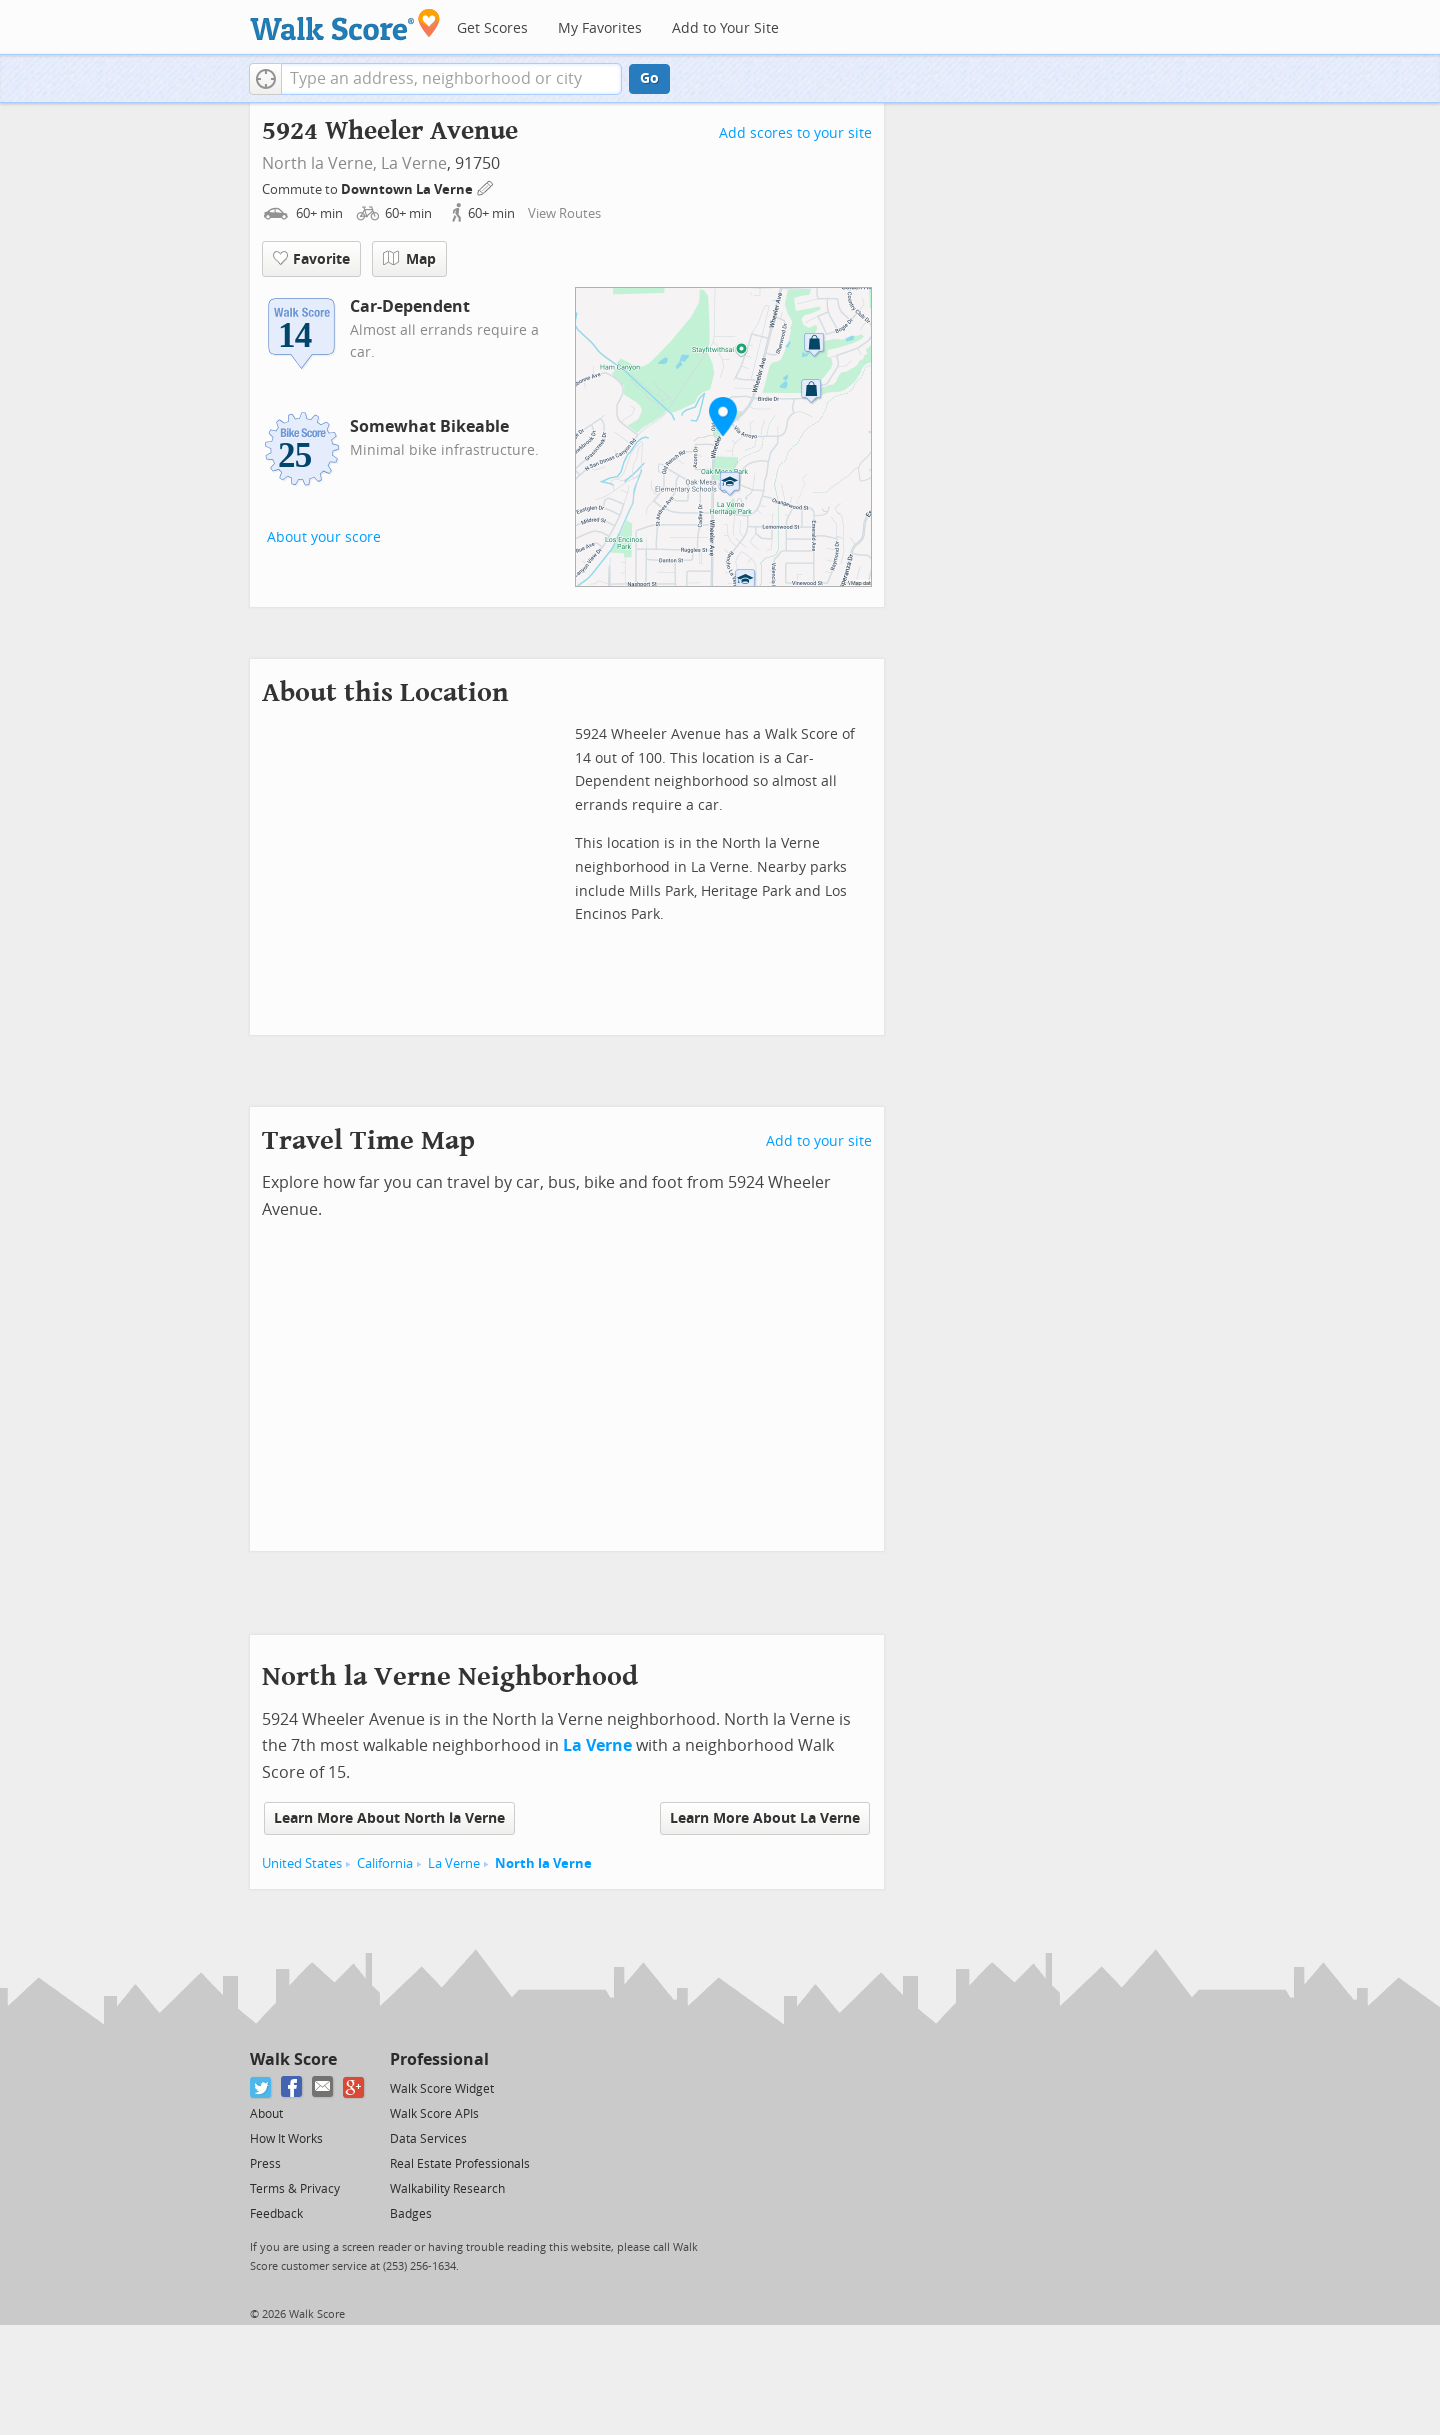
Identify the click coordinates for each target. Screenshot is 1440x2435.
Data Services (428, 2139)
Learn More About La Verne (765, 1818)
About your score (324, 537)
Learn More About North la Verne (389, 1818)
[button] (265, 79)
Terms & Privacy (295, 2189)
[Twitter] (261, 2087)
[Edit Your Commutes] (486, 186)
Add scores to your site (795, 133)
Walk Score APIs (434, 2114)
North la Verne (543, 1863)
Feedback (276, 2214)
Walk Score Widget (442, 2089)
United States (302, 1863)
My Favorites (600, 28)
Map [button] (409, 259)
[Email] (323, 2087)
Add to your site (819, 1141)
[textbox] (451, 79)
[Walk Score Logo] (345, 24)
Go (649, 78)
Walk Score (293, 2059)
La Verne (414, 163)
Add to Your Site (725, 28)
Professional (439, 2059)
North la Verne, (319, 163)
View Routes (564, 213)
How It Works (286, 2139)
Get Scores (492, 28)
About (266, 2114)
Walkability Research (447, 2189)
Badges (411, 2214)
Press (265, 2164)
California (385, 1863)
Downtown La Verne (408, 189)
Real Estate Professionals (460, 2164)
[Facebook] (292, 2087)
